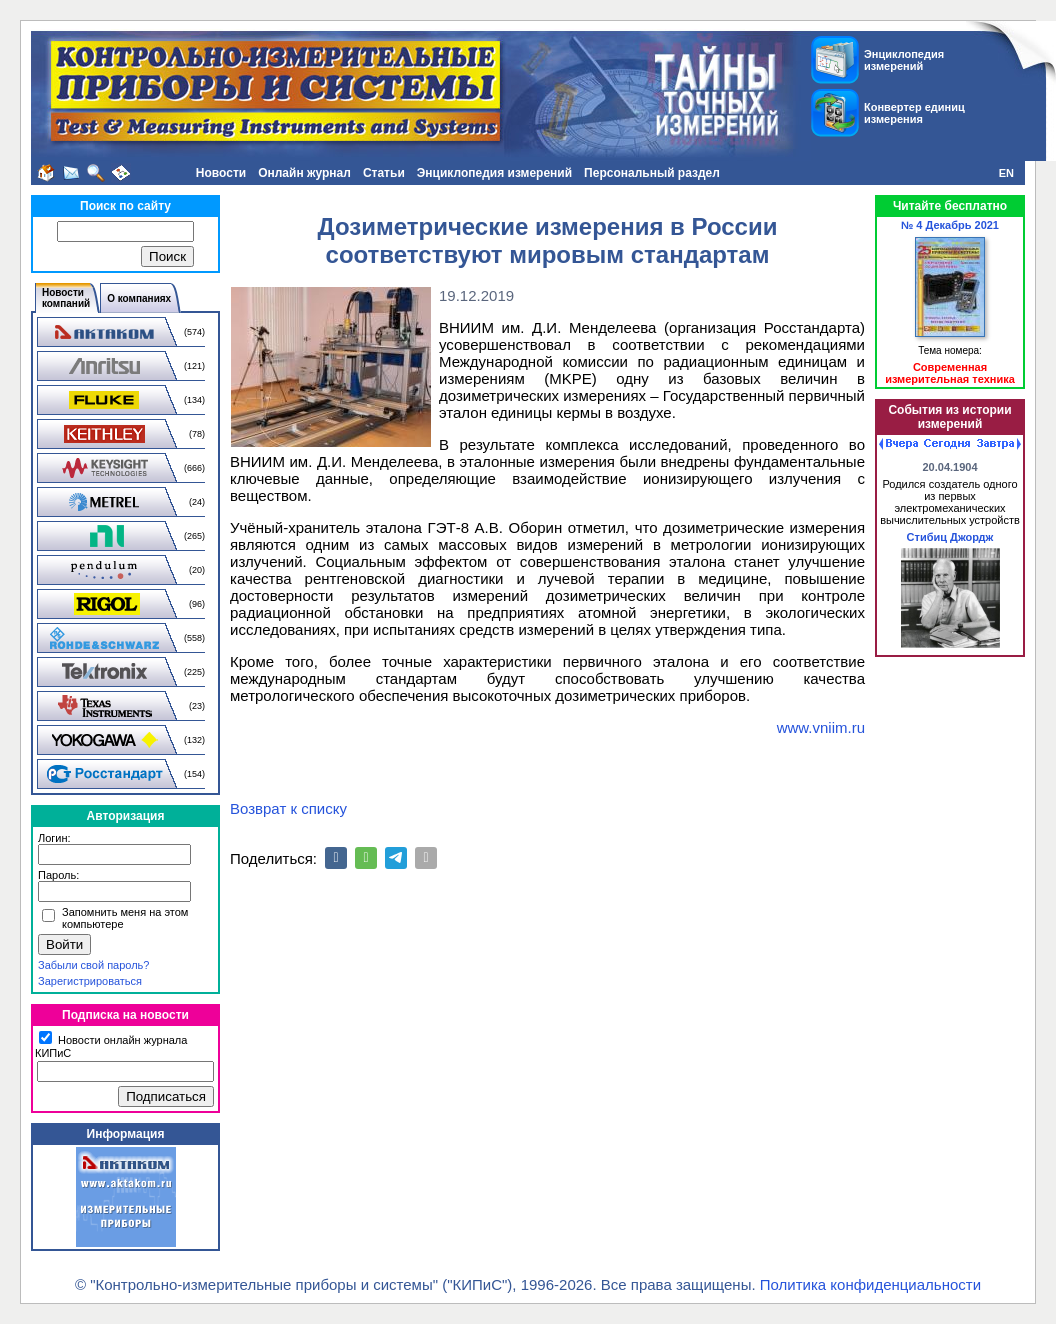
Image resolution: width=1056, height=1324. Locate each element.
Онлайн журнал (304, 173)
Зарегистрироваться (90, 981)
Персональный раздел (652, 173)
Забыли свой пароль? (93, 965)
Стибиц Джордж (950, 537)
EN (1006, 173)
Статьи (384, 173)
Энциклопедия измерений (494, 173)
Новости (221, 173)
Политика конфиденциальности (870, 1284)
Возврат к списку (288, 808)
